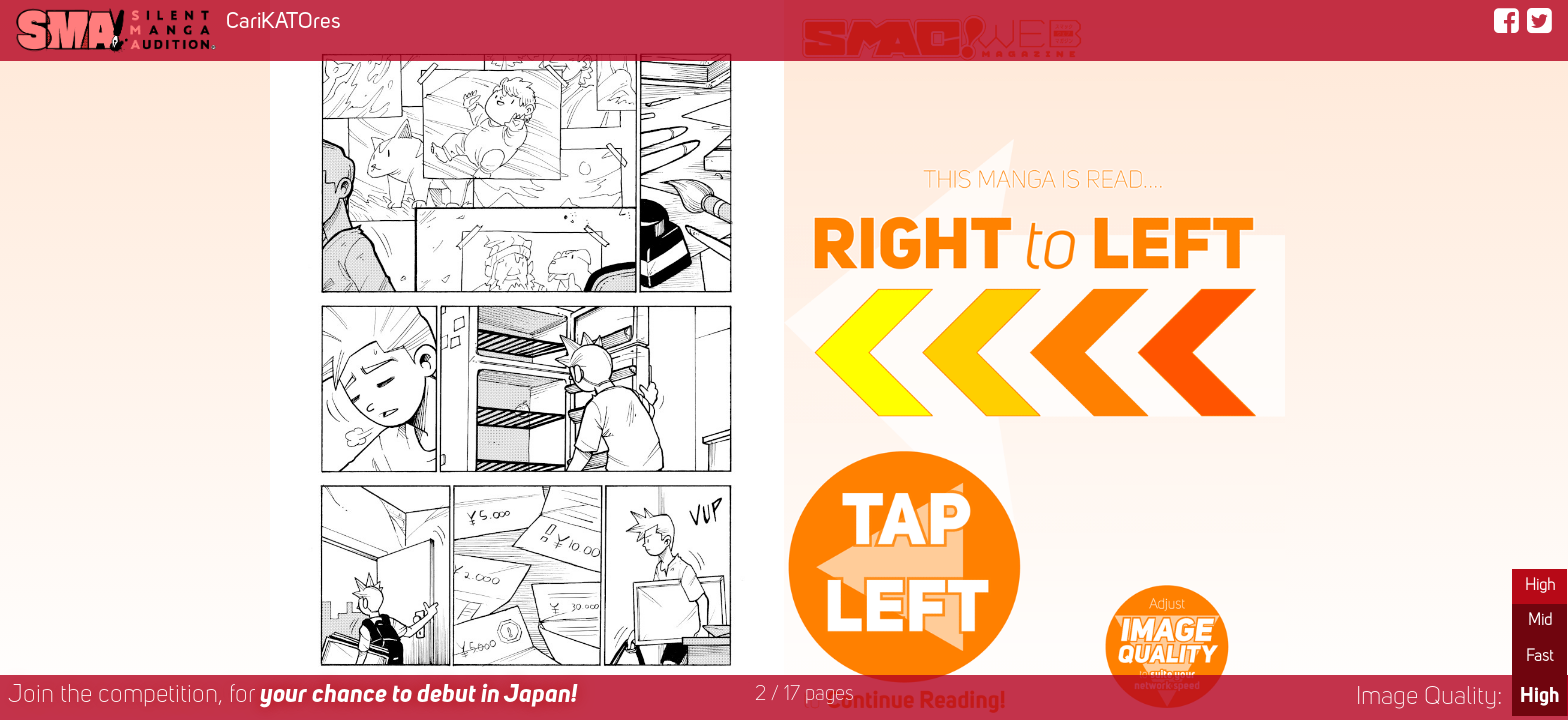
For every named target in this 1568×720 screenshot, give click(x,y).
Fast (1539, 657)
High (1540, 586)
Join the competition (292, 695)
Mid (1540, 621)
